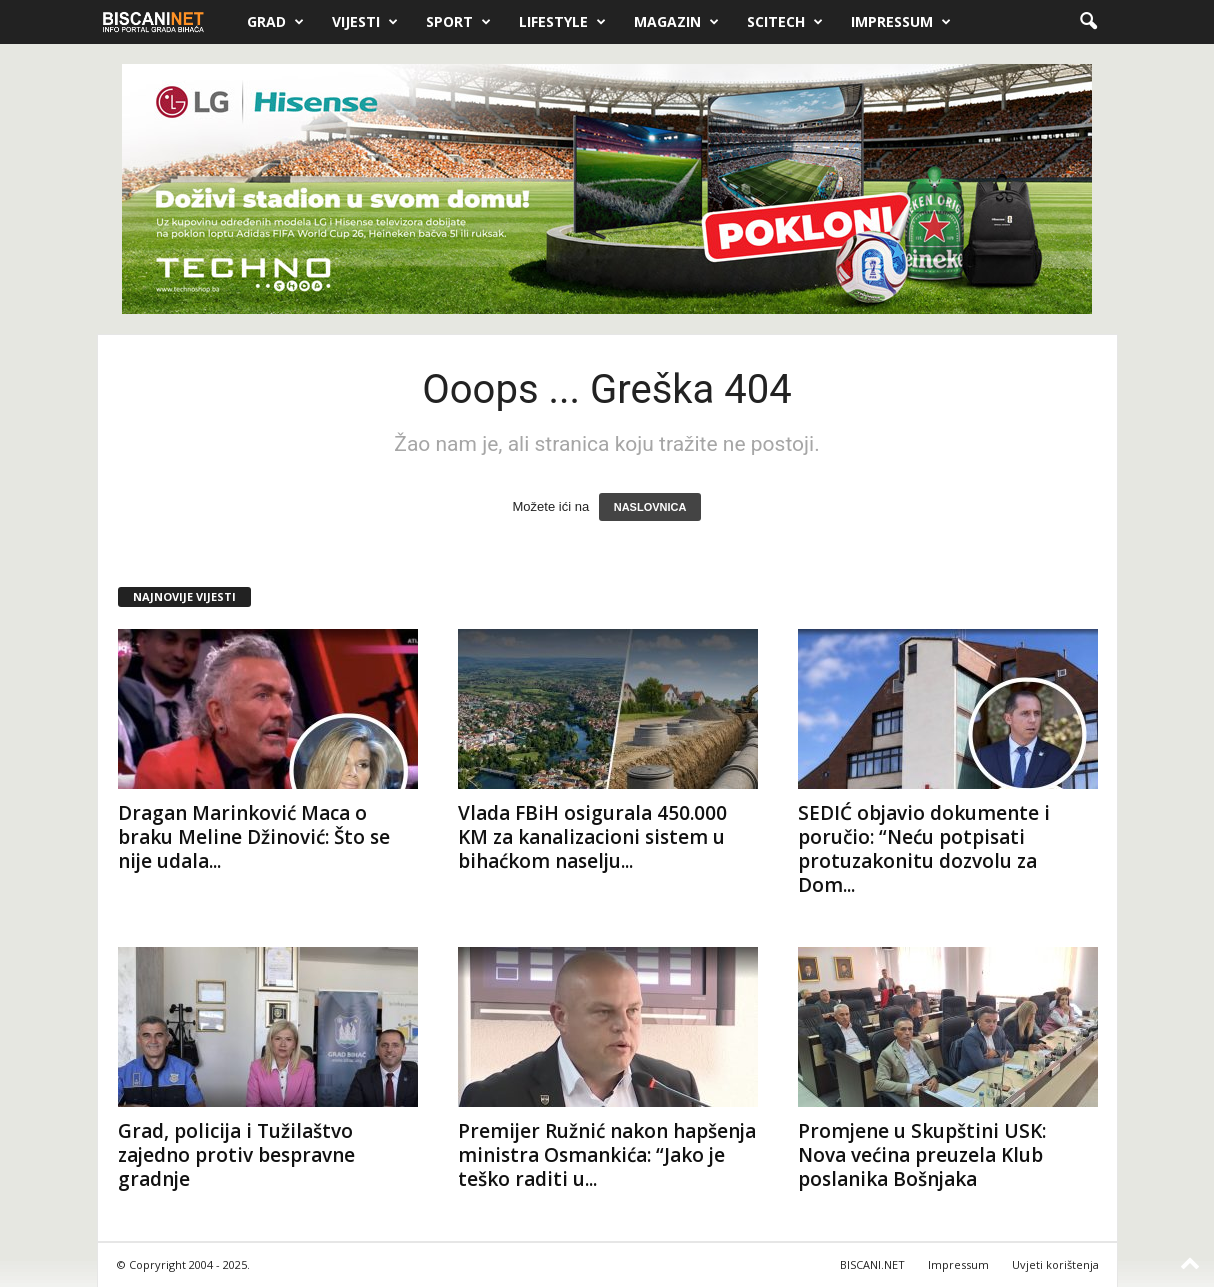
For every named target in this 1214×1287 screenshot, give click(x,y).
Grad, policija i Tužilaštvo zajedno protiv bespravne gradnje (236, 1155)
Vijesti (365, 22)
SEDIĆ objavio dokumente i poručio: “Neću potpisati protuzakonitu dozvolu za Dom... (924, 849)
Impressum (901, 22)
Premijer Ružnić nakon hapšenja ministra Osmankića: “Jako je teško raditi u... (607, 1155)
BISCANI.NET (872, 1264)
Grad (275, 22)
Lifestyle (562, 22)
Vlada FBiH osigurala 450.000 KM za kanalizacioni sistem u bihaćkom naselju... (592, 837)
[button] (1088, 22)
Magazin (676, 22)
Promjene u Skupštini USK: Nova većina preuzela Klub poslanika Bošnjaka (922, 1155)
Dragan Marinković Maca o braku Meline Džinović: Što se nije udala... (254, 837)
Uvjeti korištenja (1055, 1264)
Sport (458, 22)
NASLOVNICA (650, 507)
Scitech (785, 22)
